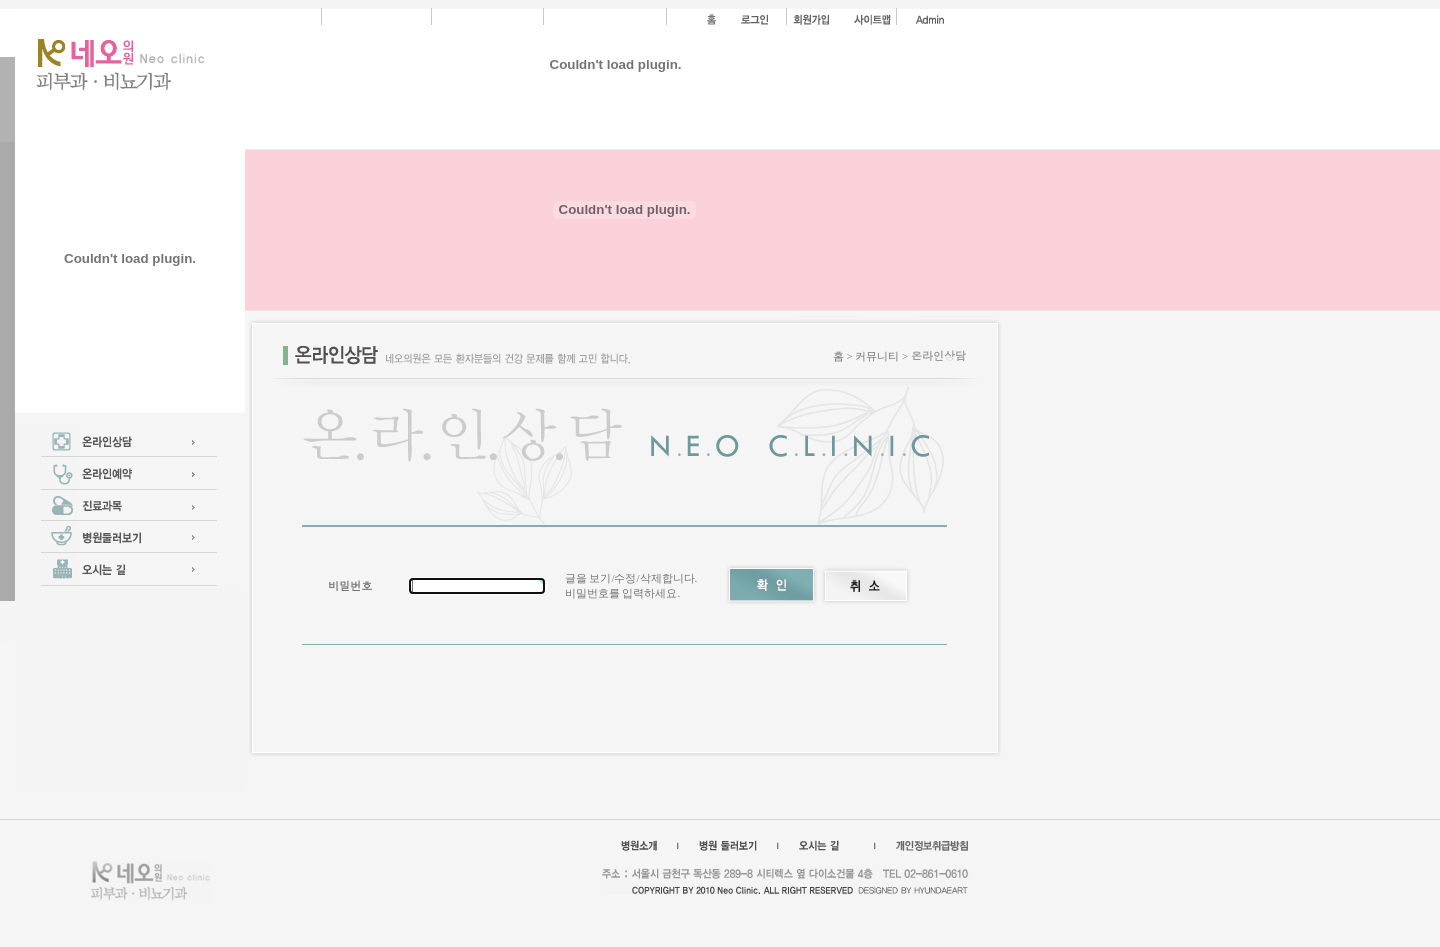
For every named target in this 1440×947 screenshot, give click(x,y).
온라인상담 (938, 355)
